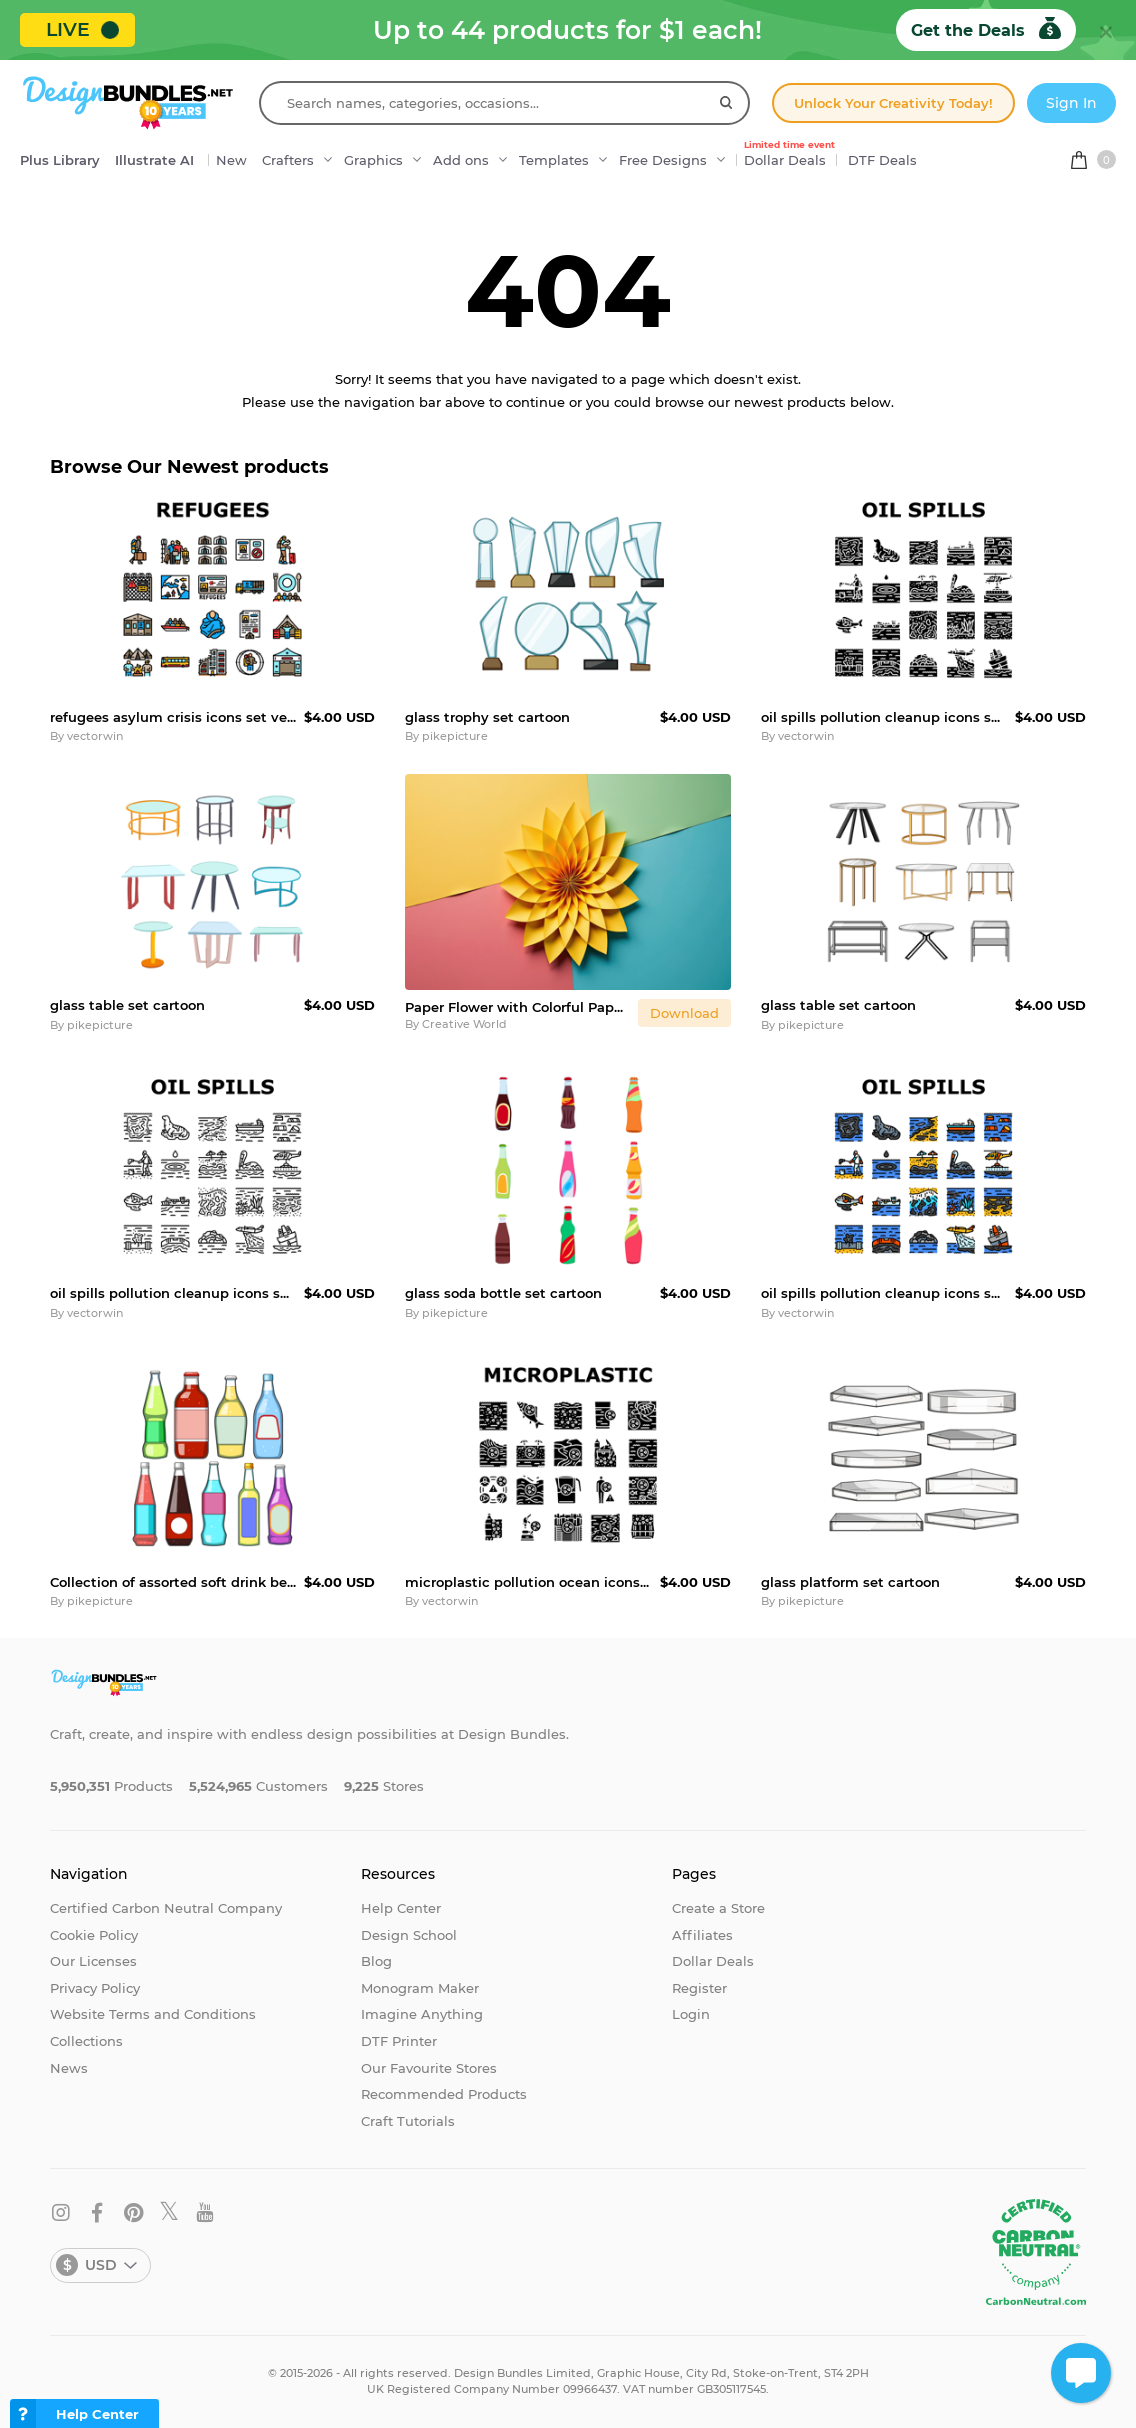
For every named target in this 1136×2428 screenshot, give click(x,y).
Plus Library (60, 160)
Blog (376, 1961)
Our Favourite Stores (429, 2068)
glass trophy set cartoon (487, 717)
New (231, 160)
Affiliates (702, 1935)
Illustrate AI (154, 160)
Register (699, 1988)
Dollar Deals (789, 155)
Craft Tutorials (408, 2121)
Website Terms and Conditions (153, 2014)
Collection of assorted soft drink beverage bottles (173, 1582)
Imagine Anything (422, 2014)
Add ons (461, 160)
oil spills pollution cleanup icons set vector (884, 717)
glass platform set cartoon (850, 1582)
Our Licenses (93, 1961)
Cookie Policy (94, 1935)
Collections (86, 2041)
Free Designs (663, 160)
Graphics (373, 160)
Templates (554, 160)
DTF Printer (399, 2041)
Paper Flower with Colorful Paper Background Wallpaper (517, 1007)
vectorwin (95, 736)
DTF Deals (882, 160)
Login (691, 2014)
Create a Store (718, 1908)
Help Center (401, 1908)
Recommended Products (444, 2094)
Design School (409, 1935)
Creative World (464, 1024)
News (69, 2068)
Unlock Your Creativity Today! (893, 103)
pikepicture (455, 736)
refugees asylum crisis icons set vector (173, 717)
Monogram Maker (420, 1988)
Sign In (1071, 103)
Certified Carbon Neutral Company (166, 1908)
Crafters (288, 160)
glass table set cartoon (127, 1005)
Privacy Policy (95, 1988)
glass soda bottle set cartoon (503, 1293)
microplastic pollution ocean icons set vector (528, 1582)
